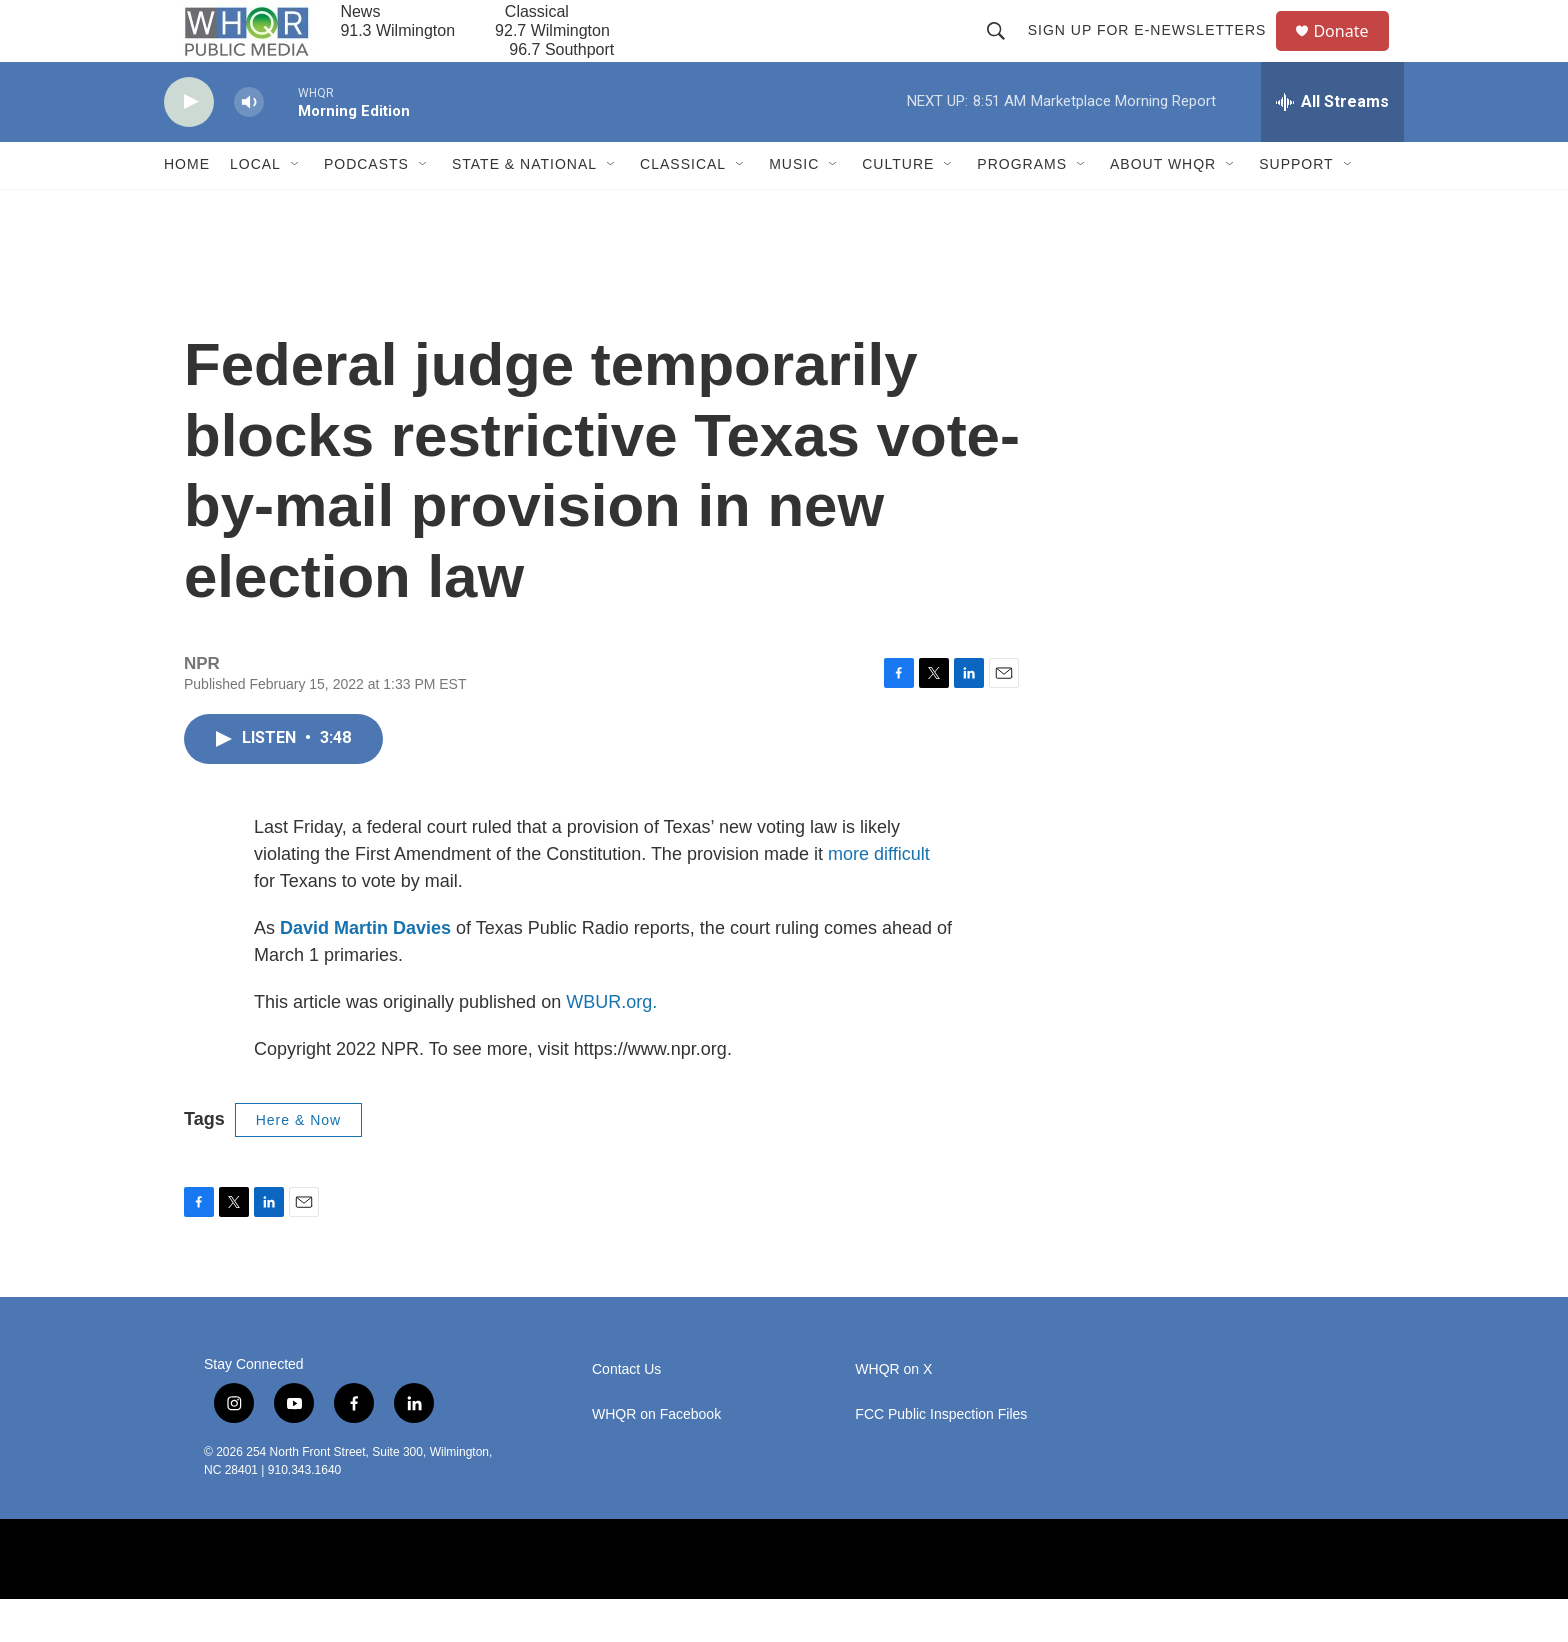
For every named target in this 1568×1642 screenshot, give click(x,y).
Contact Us (626, 1412)
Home (187, 208)
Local (255, 208)
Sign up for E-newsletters (1155, 52)
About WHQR (1163, 208)
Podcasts (366, 208)
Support (1296, 208)
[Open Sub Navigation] (296, 208)
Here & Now (298, 1163)
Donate (1353, 52)
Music (794, 208)
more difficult (879, 897)
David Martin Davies (365, 971)
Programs (1022, 208)
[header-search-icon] (1004, 52)
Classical (683, 208)
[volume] (249, 145)
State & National (524, 208)
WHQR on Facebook (656, 1457)
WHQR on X (893, 1412)
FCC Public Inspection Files (941, 1457)
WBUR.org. (611, 1045)
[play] (189, 145)
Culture (898, 208)
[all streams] (1332, 145)
